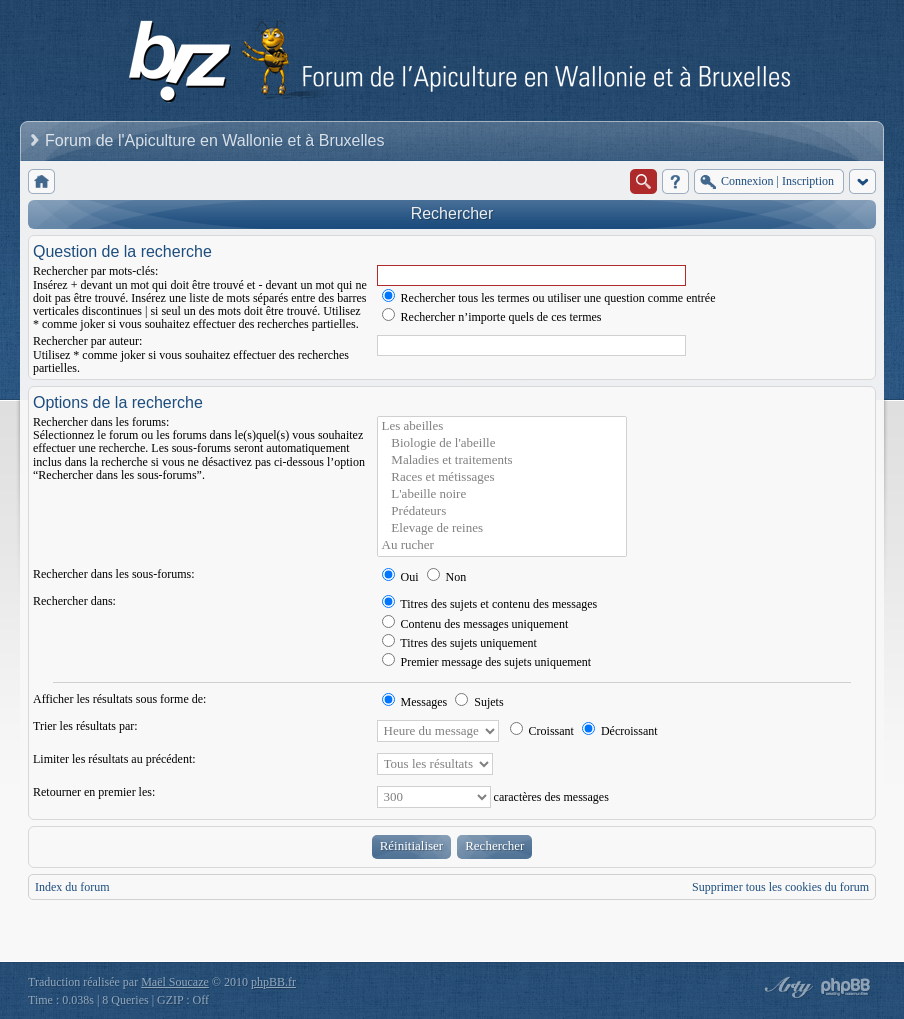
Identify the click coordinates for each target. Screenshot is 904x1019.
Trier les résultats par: (85, 726)
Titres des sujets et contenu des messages (490, 604)
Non (447, 577)
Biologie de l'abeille (502, 443)
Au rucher (502, 545)
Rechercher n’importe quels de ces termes (492, 317)
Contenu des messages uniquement (475, 624)
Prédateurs (502, 511)
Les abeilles (502, 426)
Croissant (542, 731)
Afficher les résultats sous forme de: (119, 699)
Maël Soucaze (175, 982)
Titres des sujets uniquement (459, 643)
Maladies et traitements (502, 460)
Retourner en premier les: (94, 792)
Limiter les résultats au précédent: (114, 759)
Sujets (479, 702)
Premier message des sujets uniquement (487, 662)
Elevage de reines (502, 528)
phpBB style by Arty (786, 987)
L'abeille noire (502, 494)
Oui (400, 577)
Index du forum (72, 887)
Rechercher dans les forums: (101, 422)
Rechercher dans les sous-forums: (114, 574)
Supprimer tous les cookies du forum (780, 887)
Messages (415, 702)
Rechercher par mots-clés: (95, 271)
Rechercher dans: (74, 601)
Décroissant (620, 731)
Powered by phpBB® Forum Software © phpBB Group (846, 987)
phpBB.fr (273, 982)
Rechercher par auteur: (87, 341)
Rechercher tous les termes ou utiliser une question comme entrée (549, 298)
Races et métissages (502, 477)
